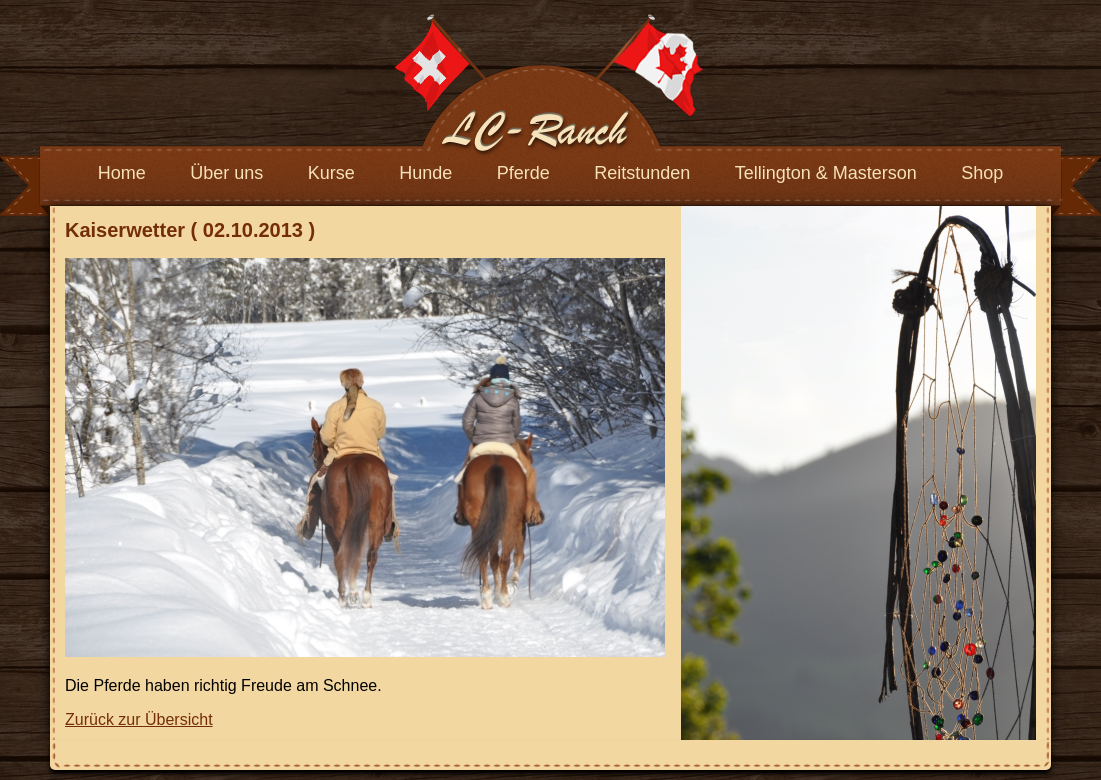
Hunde (425, 173)
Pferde (523, 173)
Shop (982, 173)
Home (122, 173)
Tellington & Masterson (826, 173)
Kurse (331, 173)
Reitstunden (642, 173)
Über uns (226, 173)
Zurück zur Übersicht (139, 719)
